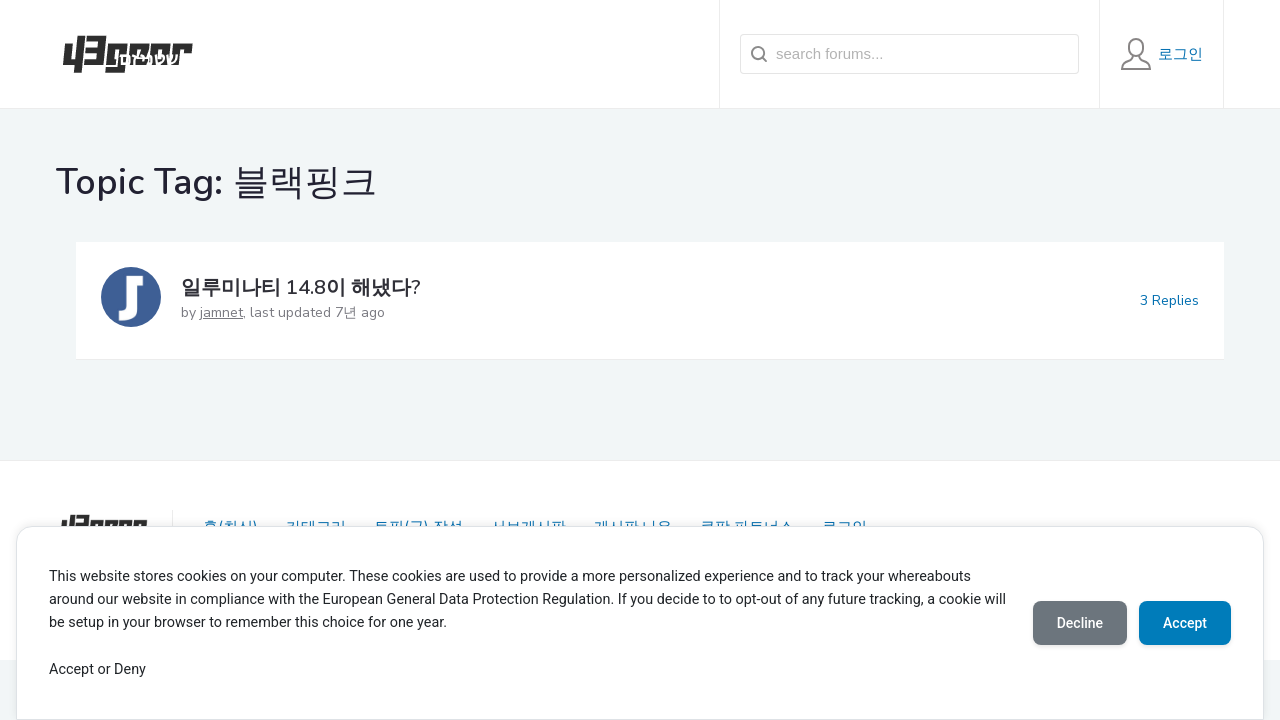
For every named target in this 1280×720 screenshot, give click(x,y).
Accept (1185, 623)
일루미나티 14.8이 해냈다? (301, 287)
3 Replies (1169, 300)
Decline (1080, 623)
